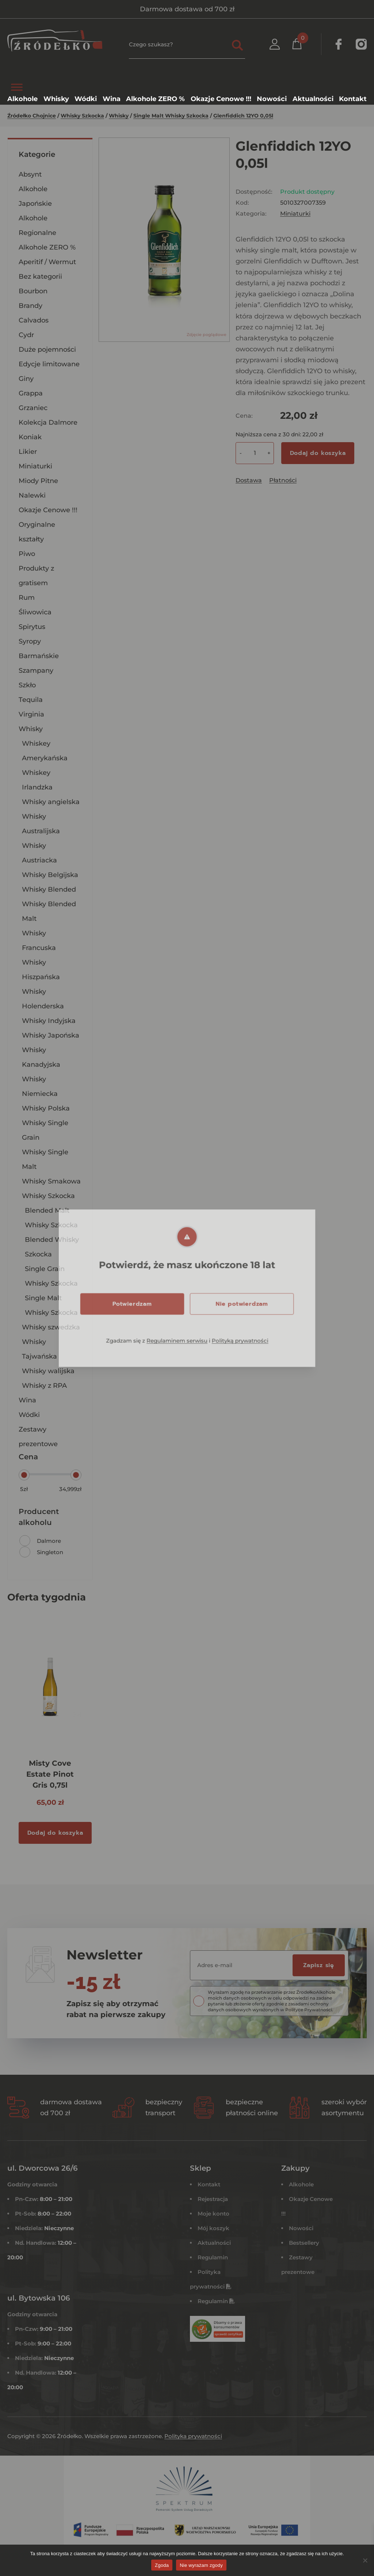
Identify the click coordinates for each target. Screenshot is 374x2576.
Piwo (27, 554)
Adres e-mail (214, 1965)
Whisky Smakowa (51, 1181)
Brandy (30, 306)
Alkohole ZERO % (47, 247)
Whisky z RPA (44, 1386)
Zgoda (162, 2565)
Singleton (50, 1552)
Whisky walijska (48, 1371)
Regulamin (213, 2257)
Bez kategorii (40, 277)
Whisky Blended (49, 889)
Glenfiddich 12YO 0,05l (243, 116)
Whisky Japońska (50, 1035)
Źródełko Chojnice (31, 116)
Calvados (34, 320)
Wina (27, 1400)
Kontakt (209, 2184)
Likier (28, 452)
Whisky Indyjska (49, 1021)
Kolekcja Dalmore (48, 422)
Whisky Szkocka (82, 116)
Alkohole (301, 2184)
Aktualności (214, 2242)
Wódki (29, 1415)
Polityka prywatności (193, 2436)
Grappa (31, 393)
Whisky (119, 116)
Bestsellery (304, 2242)
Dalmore (49, 1540)
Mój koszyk (213, 2228)
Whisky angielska (51, 802)
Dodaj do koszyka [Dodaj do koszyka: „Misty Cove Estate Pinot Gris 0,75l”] (55, 1832)
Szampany (36, 671)
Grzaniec (33, 408)
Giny (26, 379)
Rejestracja (213, 2198)
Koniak (30, 437)
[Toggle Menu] (17, 87)
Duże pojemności (47, 349)
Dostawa (249, 480)
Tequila (31, 700)
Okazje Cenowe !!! (48, 510)
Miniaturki (35, 466)
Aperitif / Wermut (47, 262)
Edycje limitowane (49, 364)
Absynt (30, 174)
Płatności (283, 480)
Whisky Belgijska (50, 875)
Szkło (27, 685)
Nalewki (32, 495)
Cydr (26, 335)
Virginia (31, 714)
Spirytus (32, 627)
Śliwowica (35, 612)
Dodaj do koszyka (318, 453)
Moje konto (213, 2213)
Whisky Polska (46, 1108)
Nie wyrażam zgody (201, 2565)
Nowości (301, 2228)
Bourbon (33, 291)
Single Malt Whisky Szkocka (171, 116)
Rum (27, 598)
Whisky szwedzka (51, 1327)
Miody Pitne (38, 481)
